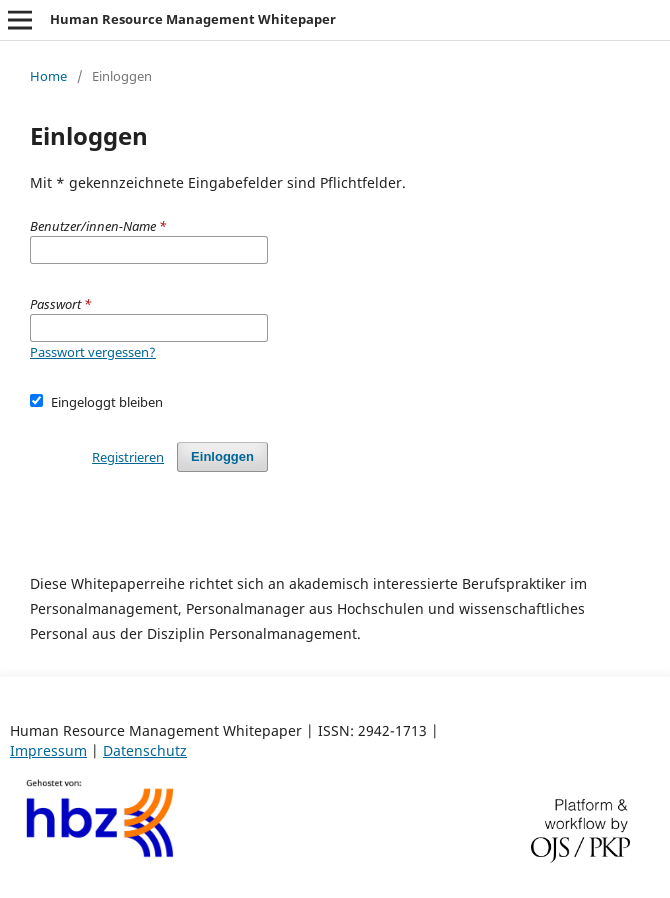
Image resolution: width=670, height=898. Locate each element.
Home (48, 76)
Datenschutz (145, 750)
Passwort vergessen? (93, 352)
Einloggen (222, 456)
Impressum (48, 750)
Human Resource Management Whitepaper (193, 19)
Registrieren (128, 457)
